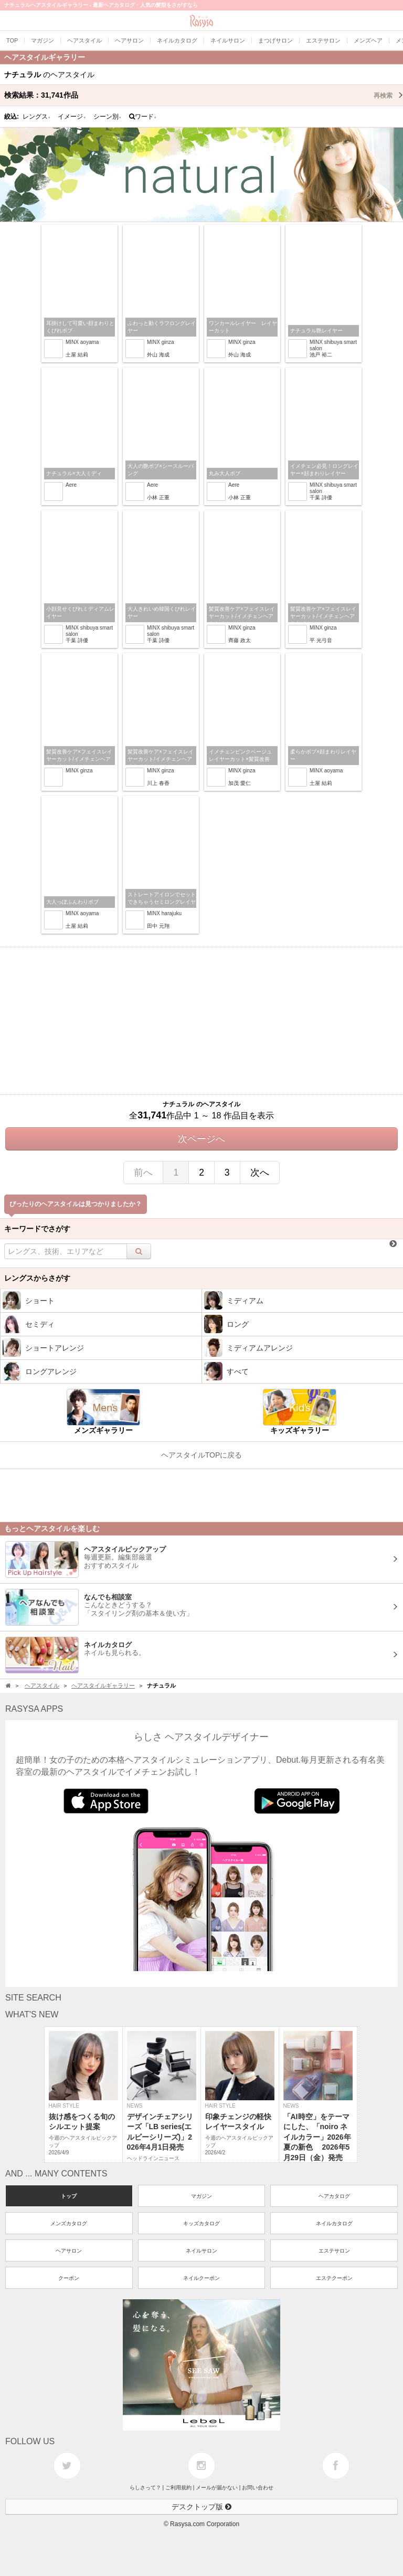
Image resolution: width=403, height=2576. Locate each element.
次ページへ (201, 1139)
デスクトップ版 (201, 2506)
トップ (69, 2196)
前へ (143, 1172)
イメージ (72, 116)
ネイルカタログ (334, 2223)
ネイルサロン (201, 2251)
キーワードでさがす (37, 1228)
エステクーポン (334, 2278)
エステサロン (334, 2251)
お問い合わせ (257, 2487)
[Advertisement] (201, 1020)
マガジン (201, 2196)
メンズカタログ (68, 2223)
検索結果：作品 (203, 95)
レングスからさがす (37, 1278)
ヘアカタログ (334, 2196)
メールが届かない (217, 2487)
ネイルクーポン (201, 2278)
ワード (143, 116)
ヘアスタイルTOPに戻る (201, 1455)
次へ (259, 1172)
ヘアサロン (69, 2251)
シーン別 (107, 116)
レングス (37, 116)
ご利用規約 (178, 2487)
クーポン (68, 2278)
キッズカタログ (201, 2223)
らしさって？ (145, 2487)
